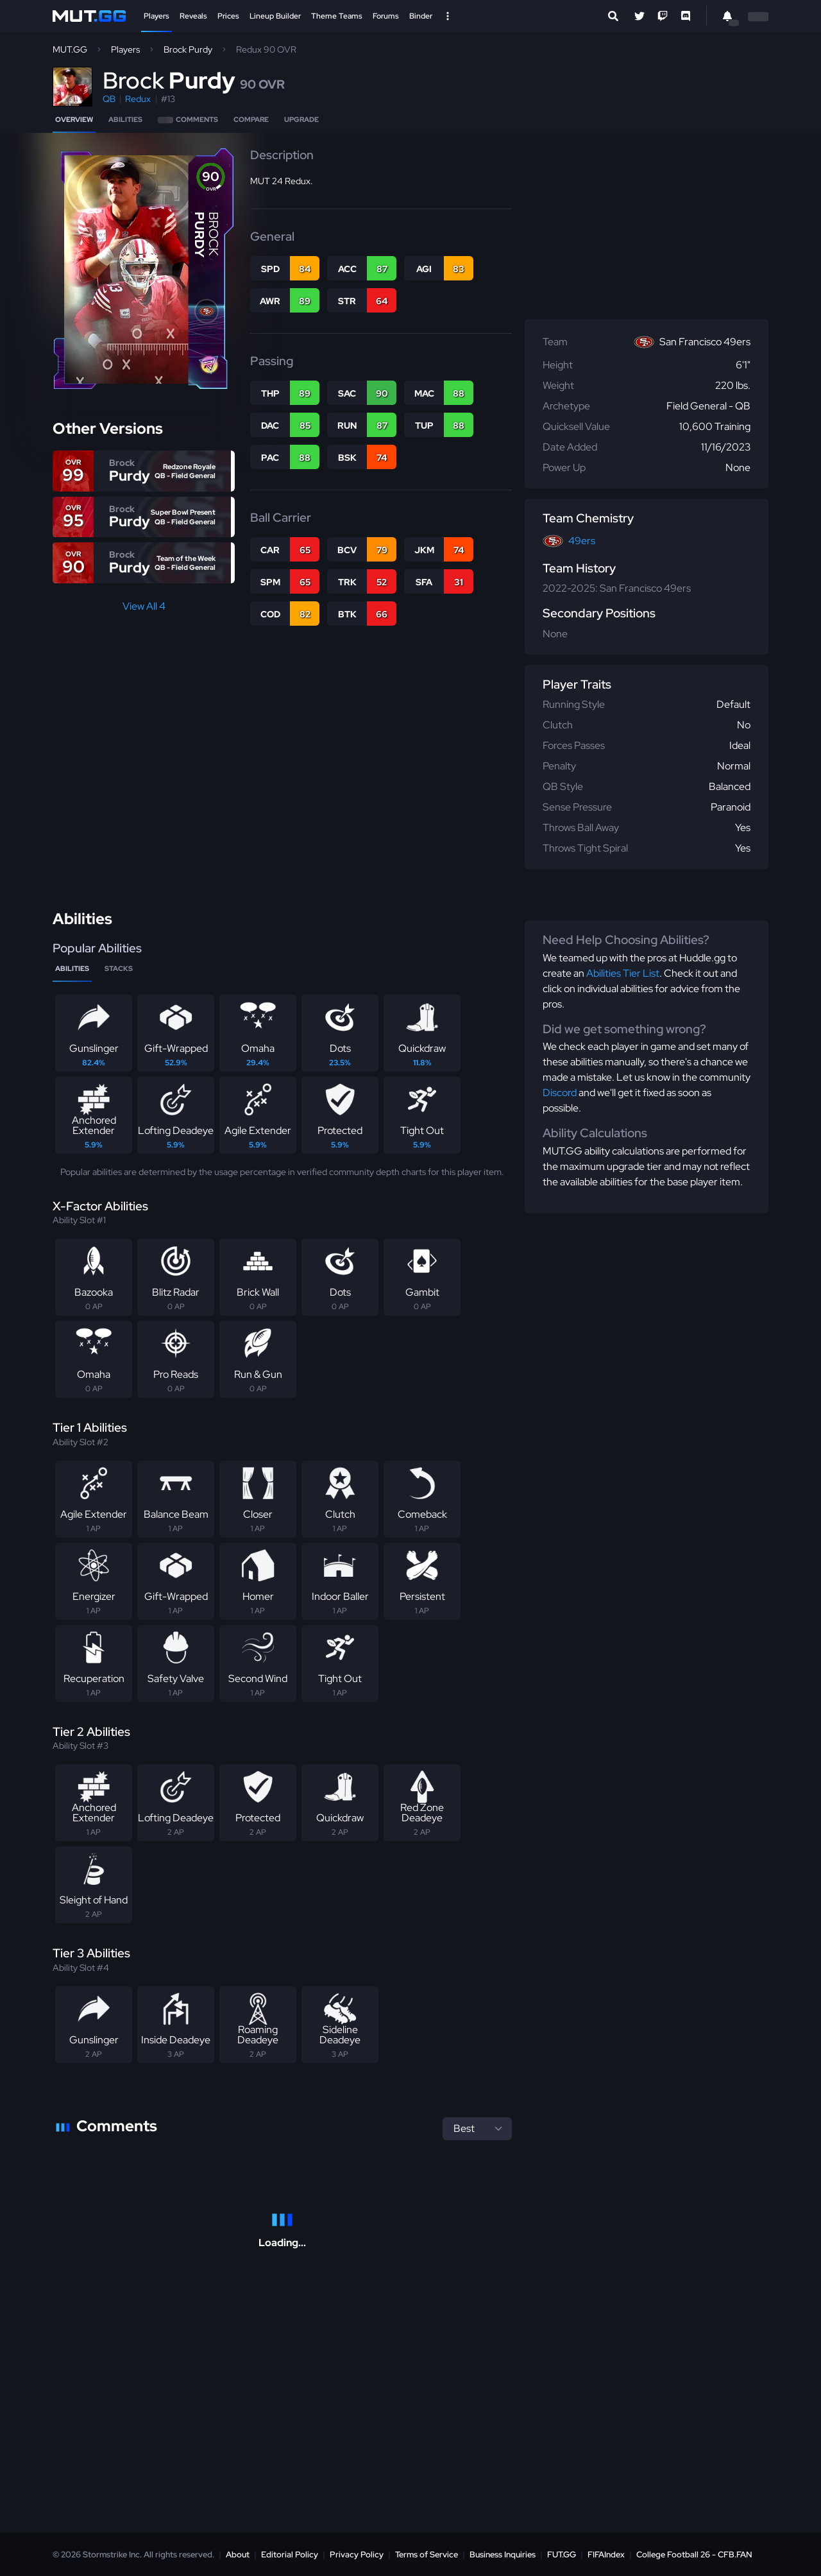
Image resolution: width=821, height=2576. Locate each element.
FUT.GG (561, 2554)
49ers (581, 540)
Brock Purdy (188, 49)
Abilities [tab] (72, 968)
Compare (251, 119)
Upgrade (301, 119)
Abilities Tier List (622, 973)
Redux (138, 98)
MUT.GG (70, 49)
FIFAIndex (606, 2554)
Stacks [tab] (119, 968)
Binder (420, 16)
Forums (386, 16)
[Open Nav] (447, 16)
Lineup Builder (275, 16)
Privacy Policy (357, 2554)
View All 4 (144, 606)
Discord (560, 1092)
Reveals (193, 16)
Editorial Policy (289, 2554)
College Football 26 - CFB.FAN (694, 2554)
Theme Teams (336, 16)
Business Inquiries (503, 2554)
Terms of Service (426, 2554)
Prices (228, 16)
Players (156, 16)
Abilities (125, 119)
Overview (74, 119)
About (238, 2554)
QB (109, 98)
